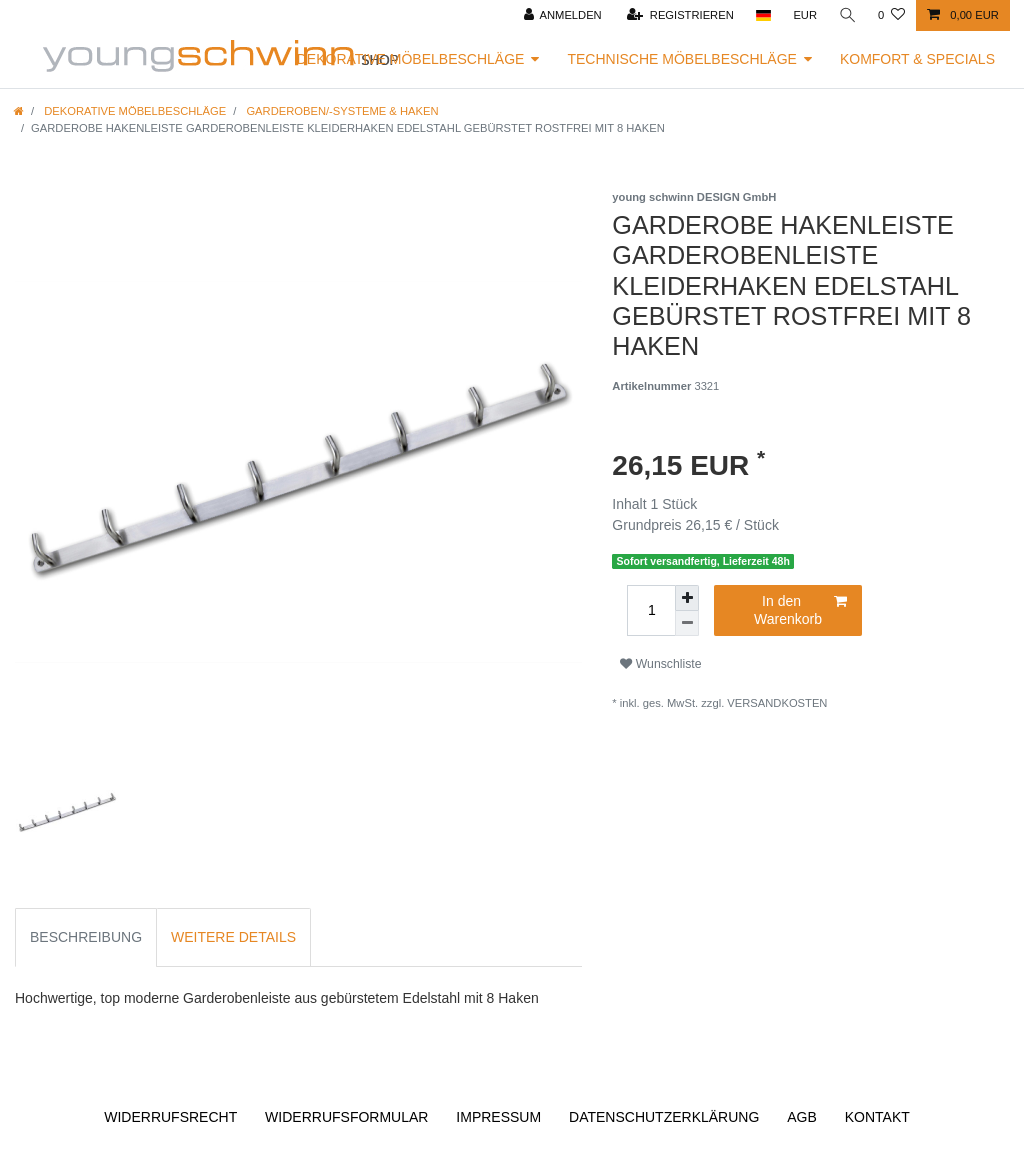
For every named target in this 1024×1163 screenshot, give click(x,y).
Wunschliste (660, 664)
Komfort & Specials (917, 59)
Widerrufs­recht (170, 1117)
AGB (802, 1117)
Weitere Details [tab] (233, 937)
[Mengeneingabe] (651, 610)
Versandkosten (777, 703)
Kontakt (877, 1117)
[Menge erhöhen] (687, 598)
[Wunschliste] (891, 15)
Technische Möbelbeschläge (682, 59)
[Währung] (804, 15)
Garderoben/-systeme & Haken (340, 111)
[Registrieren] (679, 15)
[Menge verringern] (687, 623)
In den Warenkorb (800, 610)
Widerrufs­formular (346, 1117)
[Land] (761, 15)
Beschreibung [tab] (86, 937)
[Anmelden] (561, 15)
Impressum (498, 1117)
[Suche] (847, 15)
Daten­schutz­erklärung (664, 1117)
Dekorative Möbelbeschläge (411, 59)
